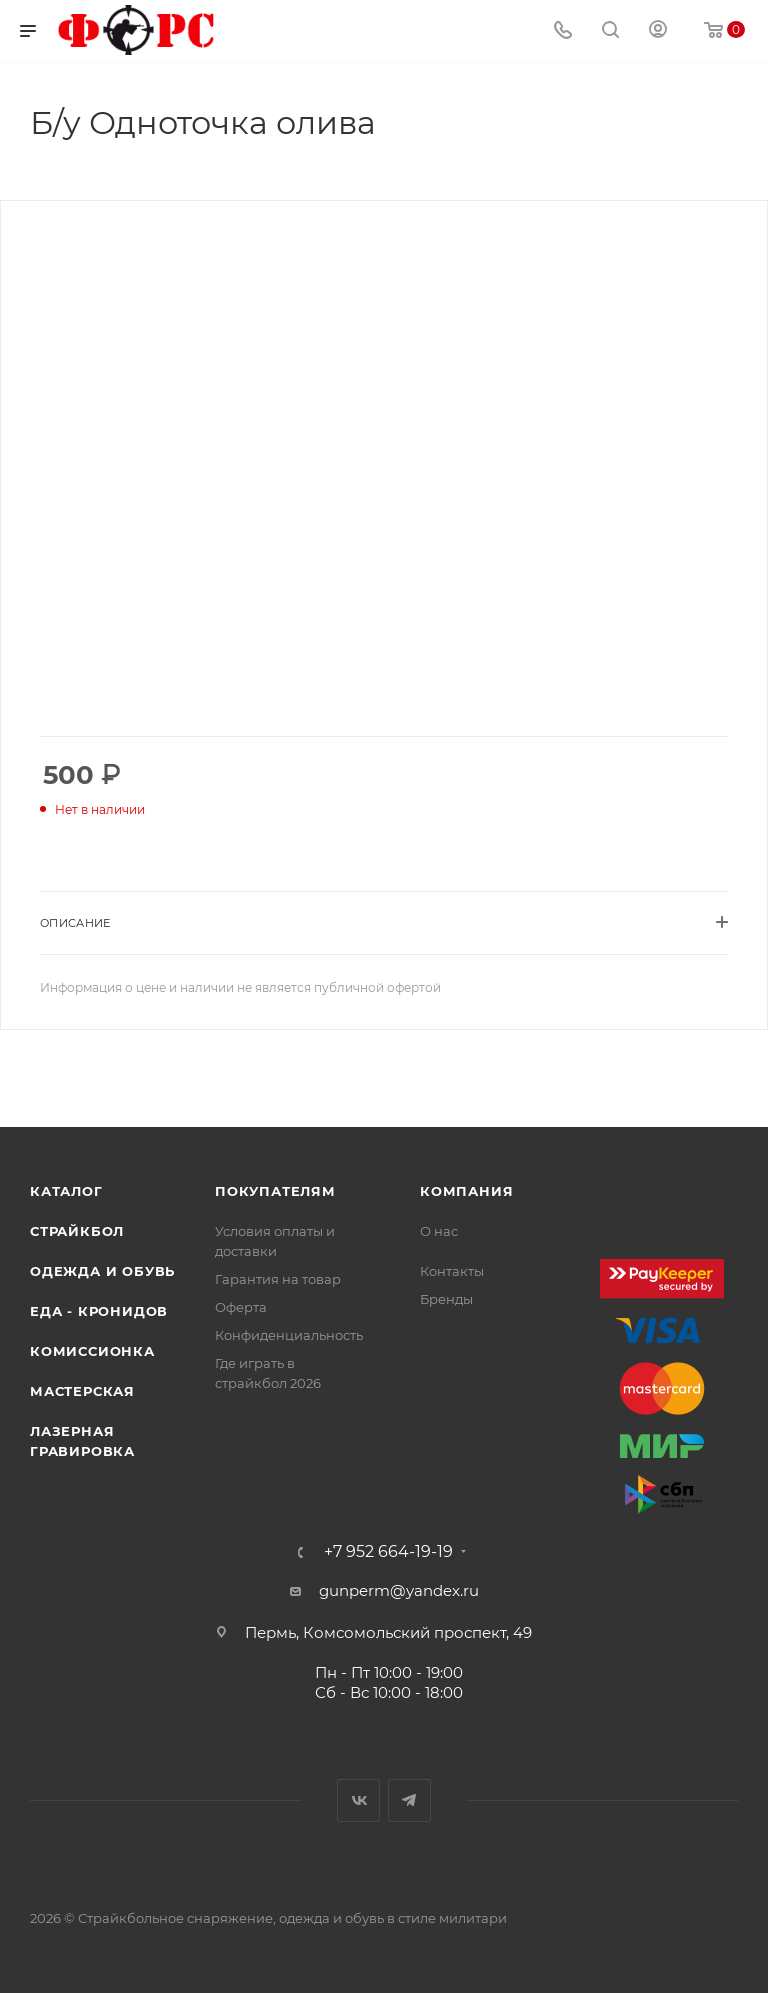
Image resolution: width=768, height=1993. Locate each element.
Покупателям (275, 1191)
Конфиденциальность (289, 1335)
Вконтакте (358, 1800)
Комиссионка (92, 1351)
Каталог (66, 1191)
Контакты (452, 1271)
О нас (439, 1231)
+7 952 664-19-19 (388, 1552)
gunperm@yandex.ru (399, 1590)
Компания (466, 1191)
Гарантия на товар (278, 1279)
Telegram (409, 1800)
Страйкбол (77, 1231)
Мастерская (82, 1391)
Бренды (446, 1299)
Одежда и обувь (102, 1271)
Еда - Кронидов (99, 1311)
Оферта (241, 1307)
